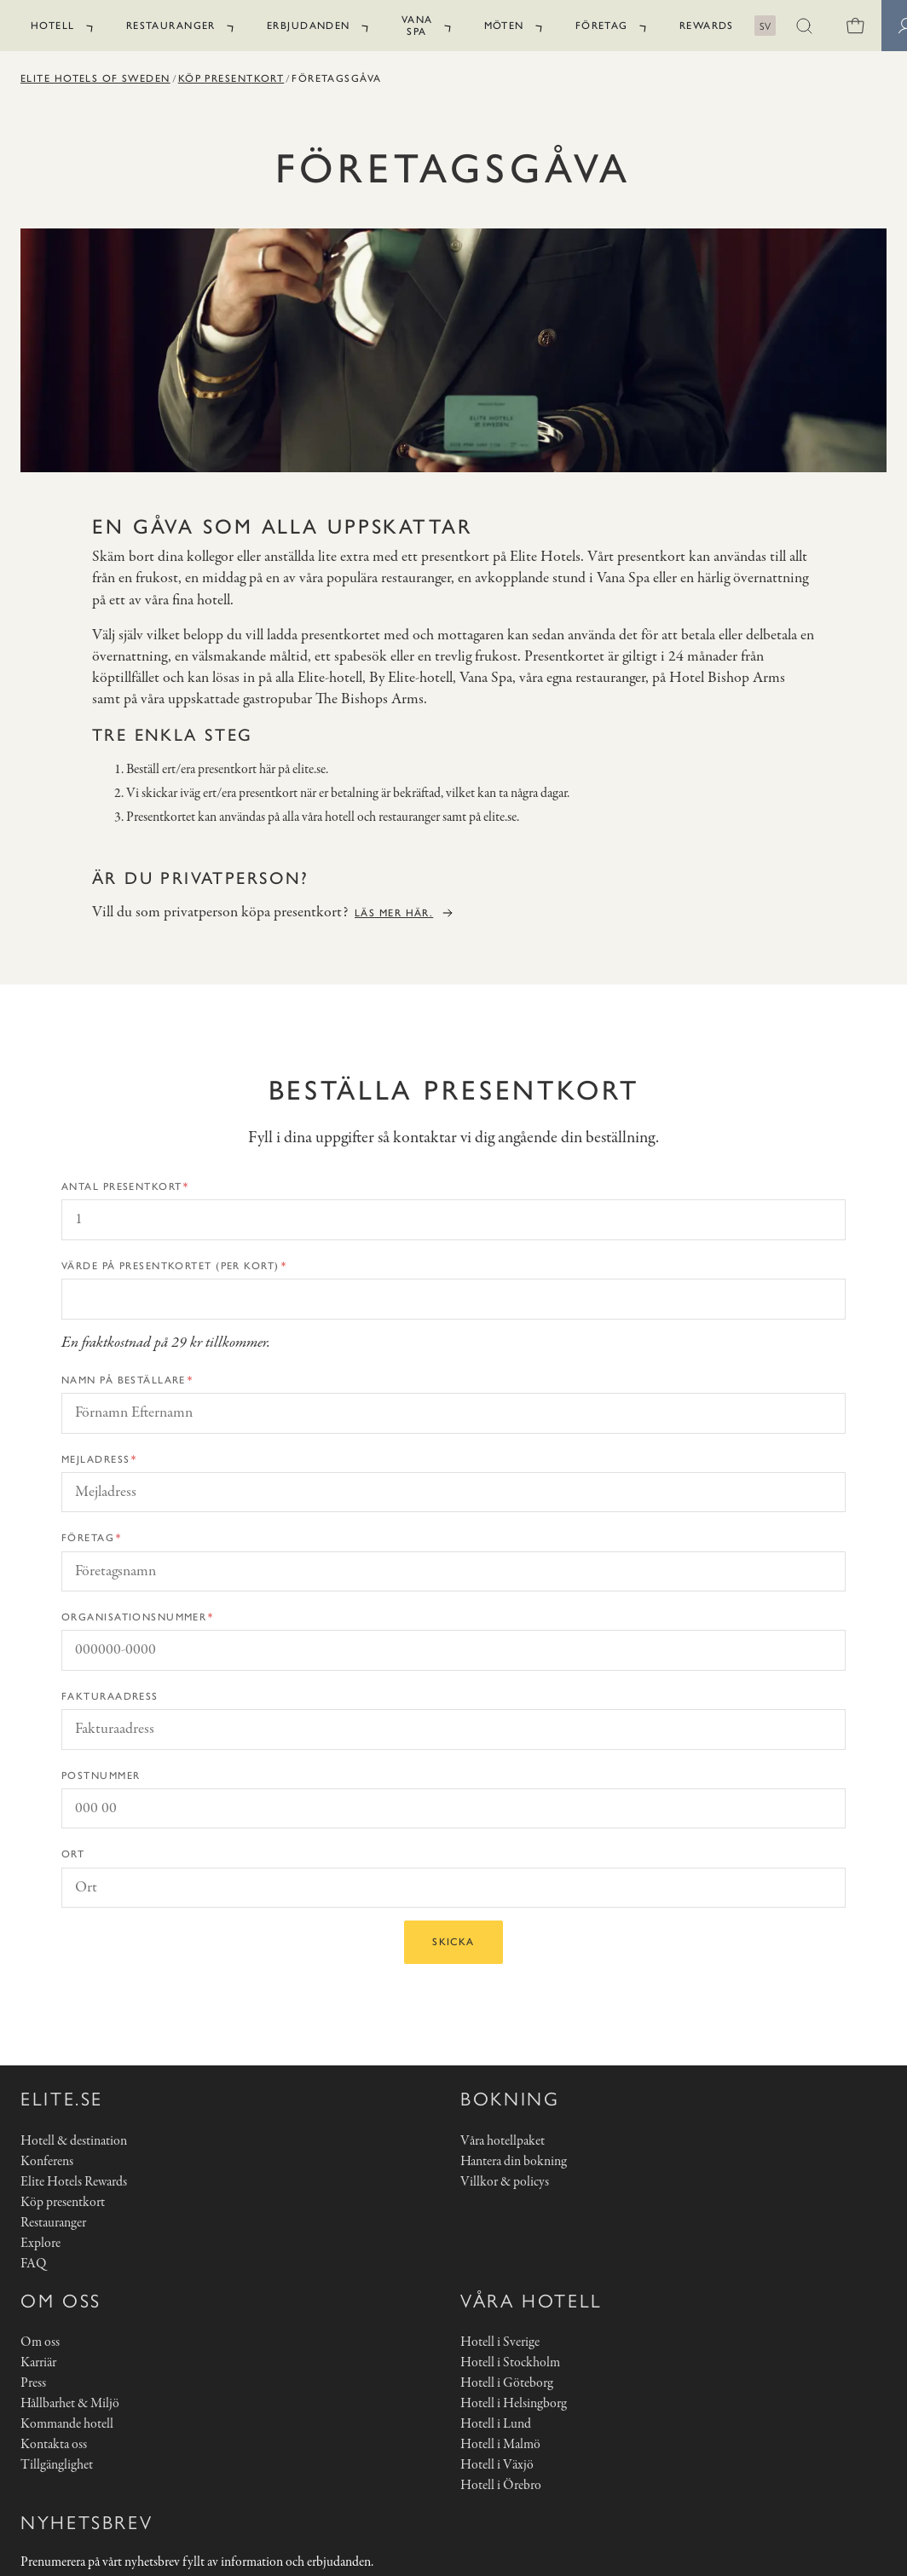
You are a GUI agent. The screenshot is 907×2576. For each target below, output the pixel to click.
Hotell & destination (73, 2141)
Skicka (453, 1942)
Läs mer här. (394, 913)
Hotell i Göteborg (506, 2383)
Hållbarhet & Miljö (69, 2403)
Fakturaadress (110, 1696)
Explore (40, 2243)
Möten (504, 26)
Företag (601, 26)
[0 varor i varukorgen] (855, 25)
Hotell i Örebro (500, 2485)
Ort (72, 1854)
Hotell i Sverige (500, 2342)
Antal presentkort (121, 1187)
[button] (804, 25)
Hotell (53, 26)
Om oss (40, 2342)
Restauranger (171, 26)
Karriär (38, 2363)
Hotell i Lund (495, 2424)
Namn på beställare (123, 1380)
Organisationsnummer (133, 1617)
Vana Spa (417, 26)
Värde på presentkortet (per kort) (170, 1266)
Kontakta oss (53, 2444)
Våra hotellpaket (502, 2141)
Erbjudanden (308, 26)
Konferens (46, 2161)
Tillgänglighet (56, 2465)
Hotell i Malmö (500, 2444)
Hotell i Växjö (497, 2465)
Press (33, 2383)
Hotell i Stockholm (510, 2363)
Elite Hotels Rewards (73, 2182)
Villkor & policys (504, 2182)
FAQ (33, 2264)
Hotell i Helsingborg (513, 2403)
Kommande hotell (66, 2424)
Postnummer (100, 1776)
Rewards (706, 26)
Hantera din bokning (513, 2161)
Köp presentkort (231, 78)
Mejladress (95, 1459)
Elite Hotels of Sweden (95, 78)
